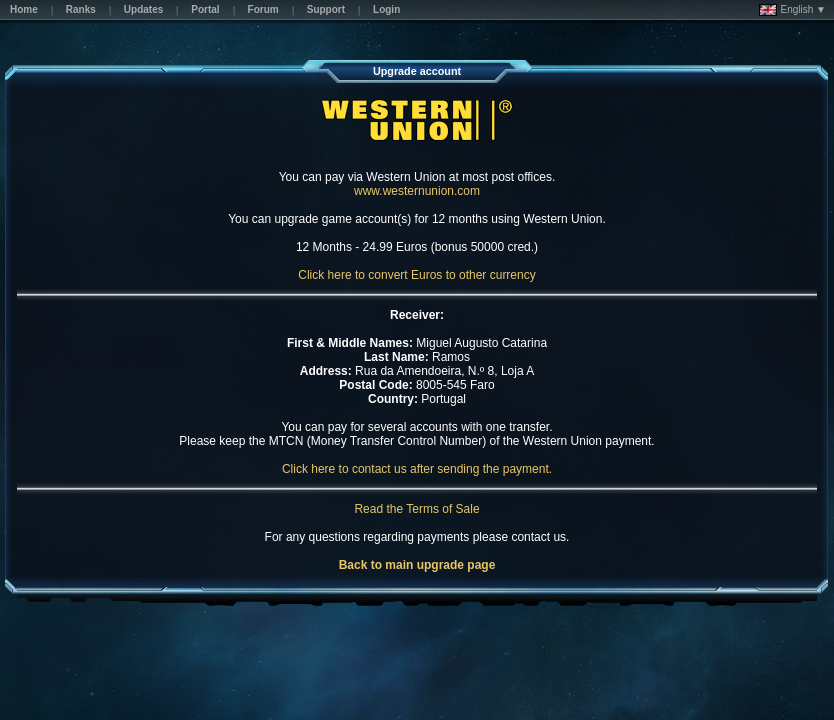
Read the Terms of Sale (416, 509)
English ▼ (792, 10)
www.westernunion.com (417, 191)
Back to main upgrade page (417, 565)
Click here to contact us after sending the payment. (417, 469)
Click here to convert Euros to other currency (416, 275)
